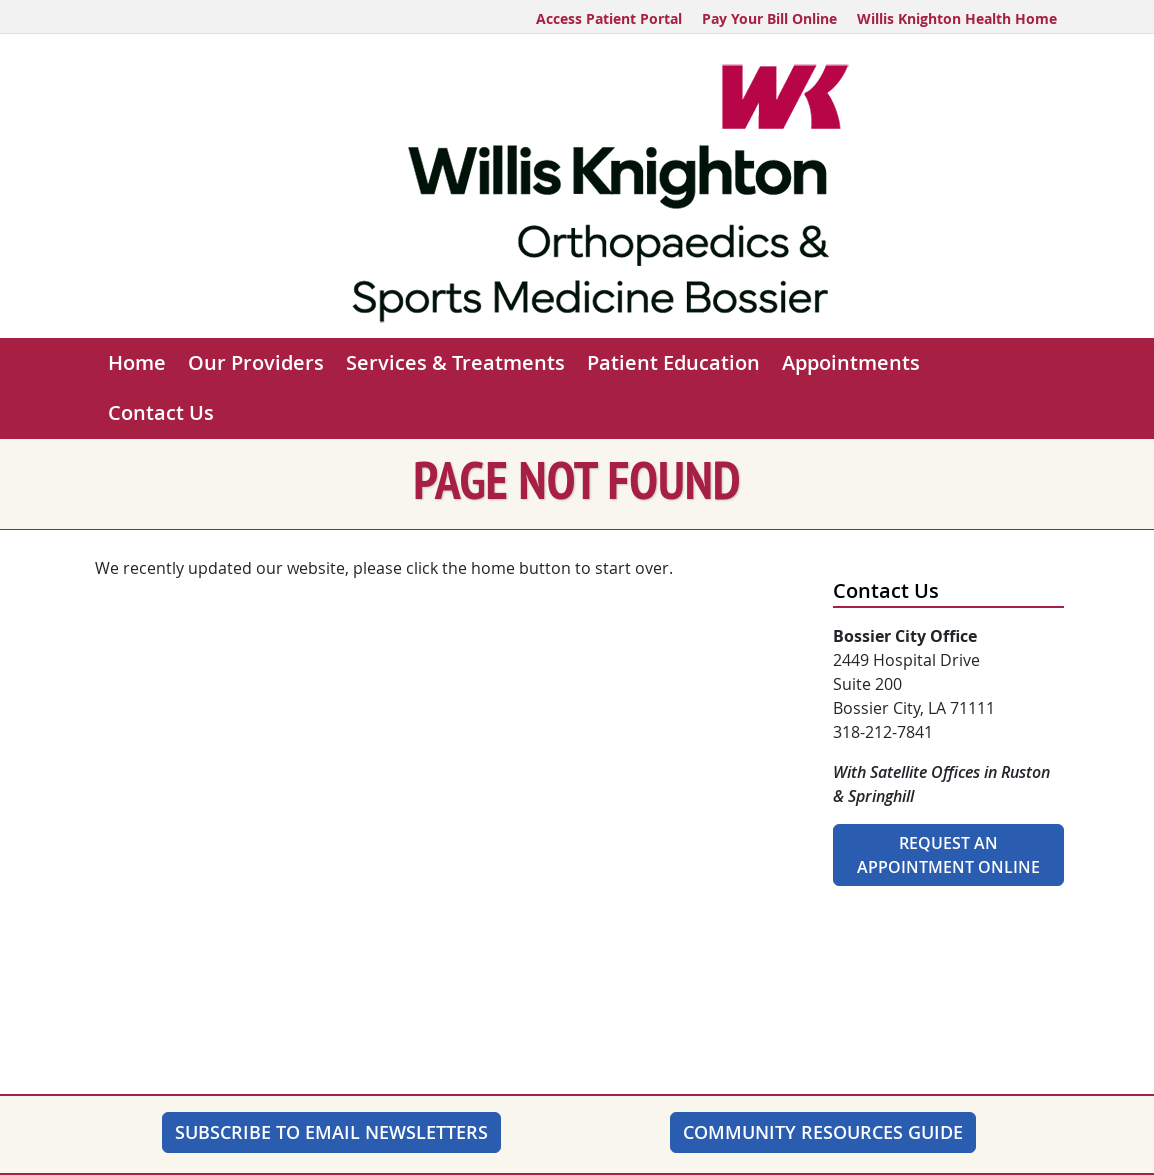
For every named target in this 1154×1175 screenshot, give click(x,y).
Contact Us (161, 412)
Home (137, 362)
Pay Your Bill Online (769, 18)
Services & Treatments (455, 362)
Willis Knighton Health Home (957, 18)
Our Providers (256, 362)
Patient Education (673, 362)
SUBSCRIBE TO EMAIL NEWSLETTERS (331, 1132)
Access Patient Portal (609, 18)
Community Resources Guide (823, 1132)
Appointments (851, 362)
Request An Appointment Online (948, 855)
